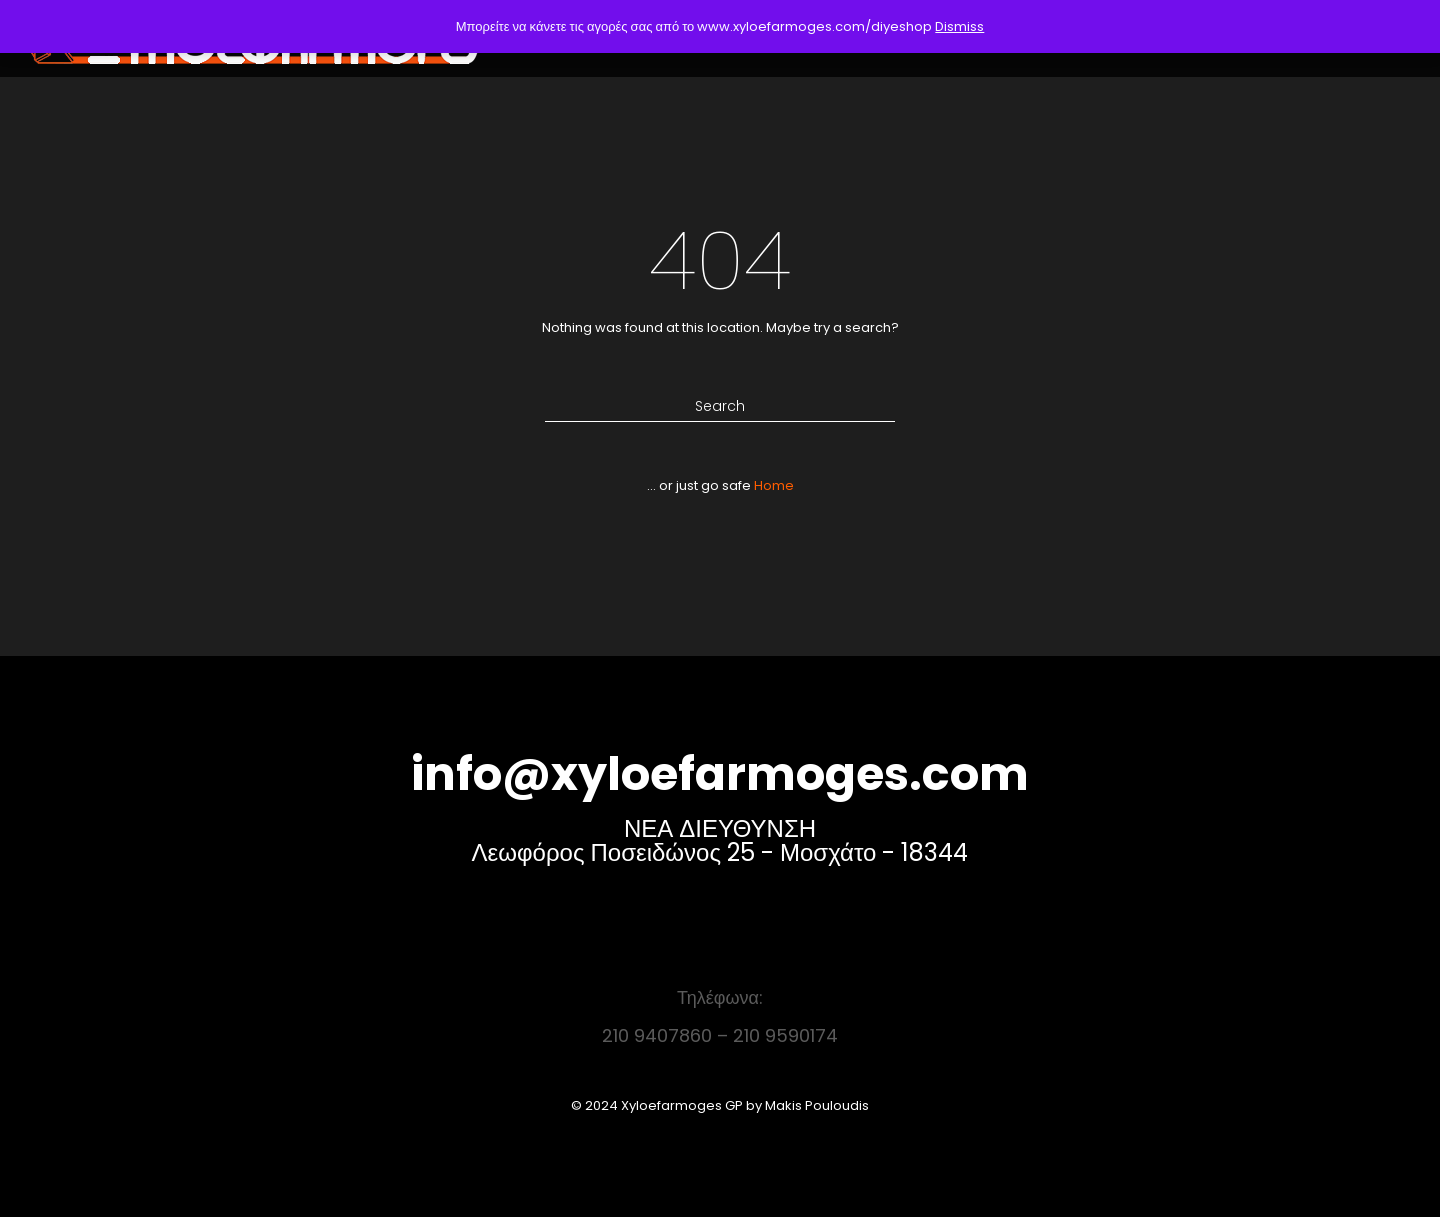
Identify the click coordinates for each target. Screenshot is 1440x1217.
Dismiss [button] (959, 26)
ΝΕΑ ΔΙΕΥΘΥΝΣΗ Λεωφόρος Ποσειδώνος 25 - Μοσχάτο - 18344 (720, 840)
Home (774, 485)
